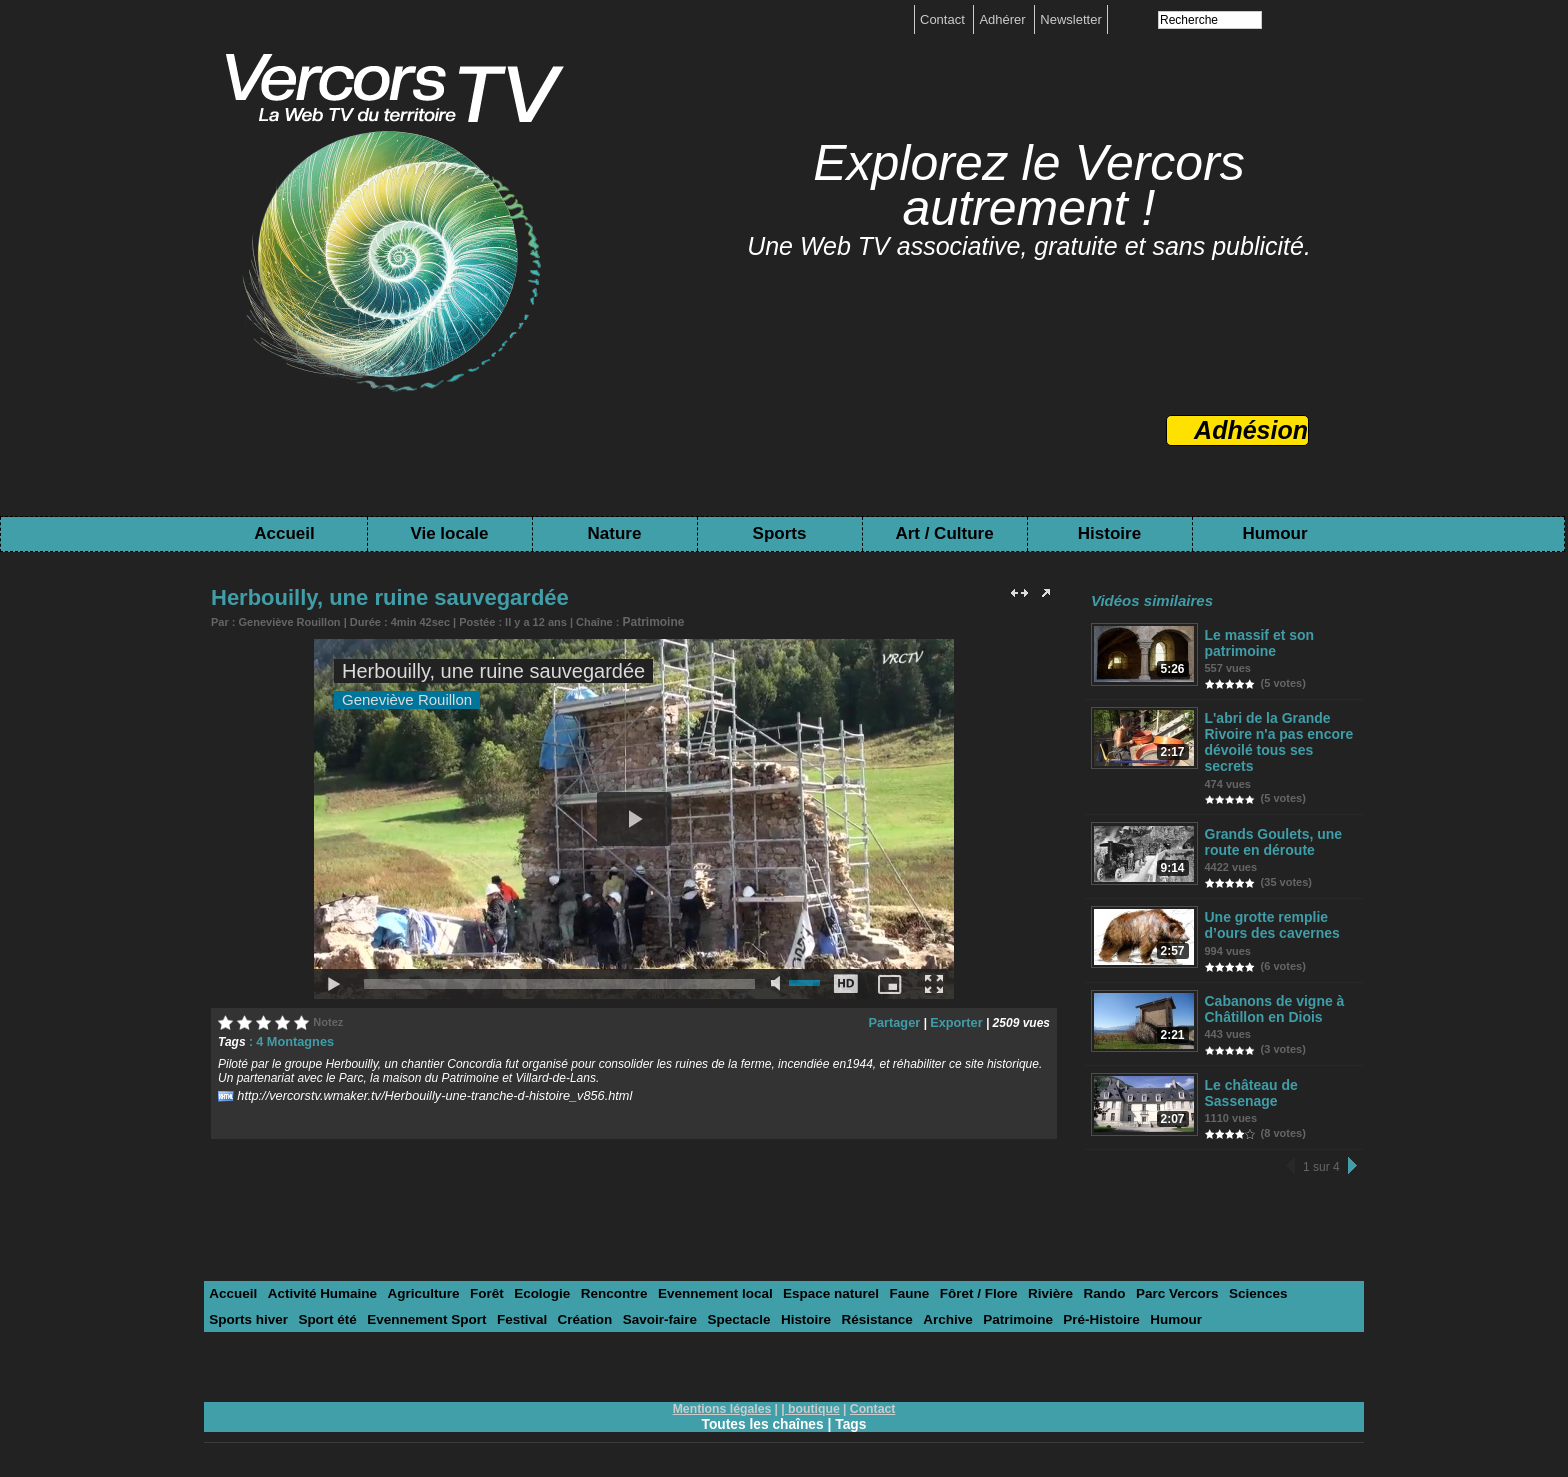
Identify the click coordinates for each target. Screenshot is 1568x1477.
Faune (883, 1279)
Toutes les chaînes (762, 1409)
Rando (1071, 1279)
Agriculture (415, 1279)
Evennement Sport (332, 1304)
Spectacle (633, 1304)
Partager (899, 1020)
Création (485, 1304)
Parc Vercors (1141, 1279)
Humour (1274, 533)
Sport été (237, 1304)
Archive (835, 1304)
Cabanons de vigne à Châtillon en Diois (1271, 998)
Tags (852, 1409)
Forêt (476, 1279)
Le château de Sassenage (1249, 1080)
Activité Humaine (317, 1279)
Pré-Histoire (983, 1304)
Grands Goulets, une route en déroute (1270, 835)
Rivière (1019, 1279)
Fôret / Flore (949, 1279)
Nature (615, 533)
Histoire (1109, 533)
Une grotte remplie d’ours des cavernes (1269, 916)
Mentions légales (723, 1394)
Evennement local (696, 1279)
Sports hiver (1295, 1279)
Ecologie (530, 1279)
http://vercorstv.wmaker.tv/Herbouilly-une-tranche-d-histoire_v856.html (423, 1092)
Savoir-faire (557, 1304)
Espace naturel (808, 1279)
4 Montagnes (292, 1039)
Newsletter (1070, 19)
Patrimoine (651, 621)
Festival (424, 1304)
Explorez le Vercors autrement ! (1029, 185)
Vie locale (449, 533)
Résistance (766, 1304)
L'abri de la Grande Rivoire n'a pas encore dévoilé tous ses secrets (1275, 738)
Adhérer (1004, 19)
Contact (944, 19)
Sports (780, 533)
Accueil (284, 533)
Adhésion (1251, 430)
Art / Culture (944, 533)
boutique (813, 1394)
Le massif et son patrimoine (1257, 642)
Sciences (1219, 1279)
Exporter (957, 1020)
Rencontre (599, 1279)
